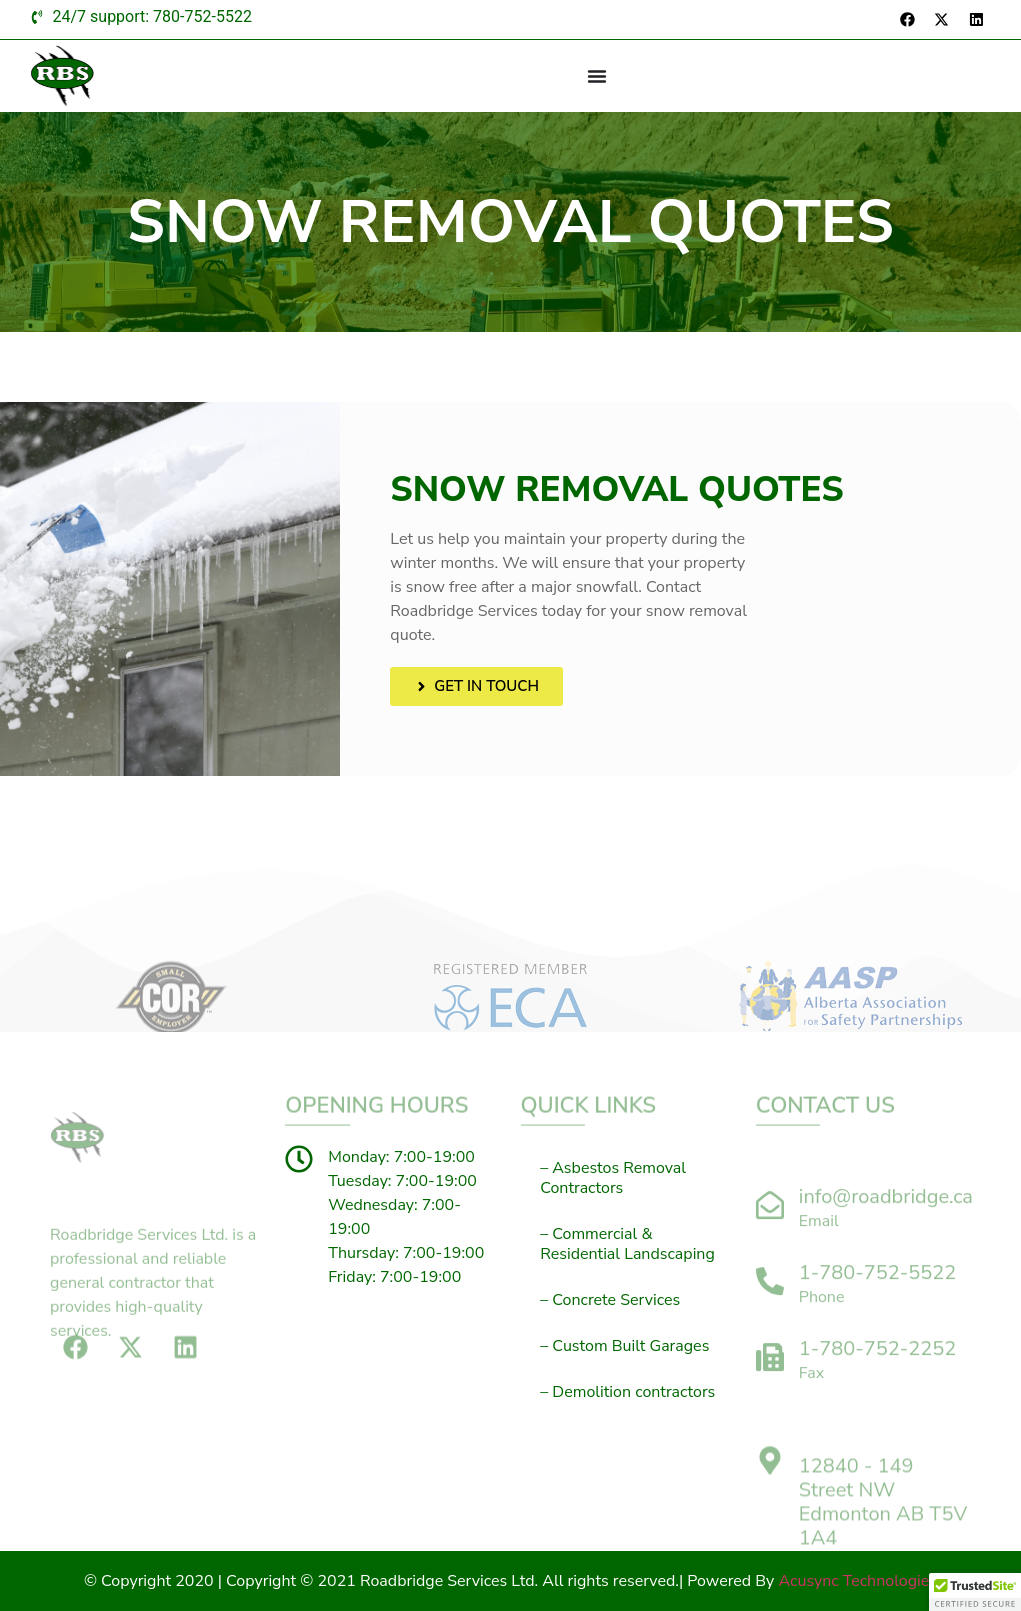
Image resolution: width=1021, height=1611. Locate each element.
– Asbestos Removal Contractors (614, 1178)
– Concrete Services (611, 1300)
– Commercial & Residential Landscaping (628, 1244)
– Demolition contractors (628, 1392)
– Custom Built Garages (625, 1346)
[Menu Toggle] (597, 77)
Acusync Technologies (857, 1581)
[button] (975, 1592)
